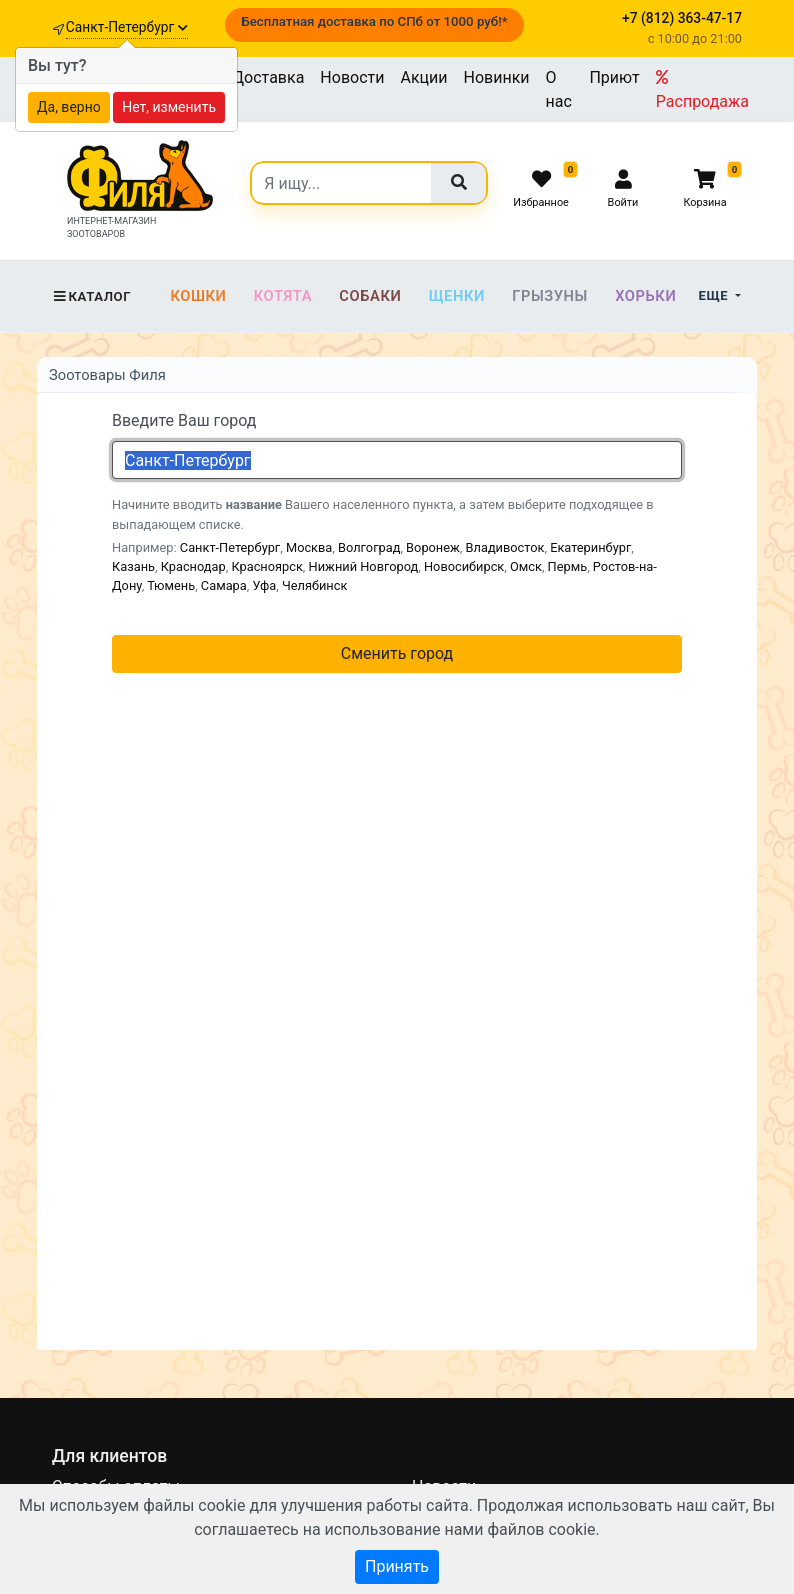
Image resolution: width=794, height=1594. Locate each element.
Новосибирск (464, 566)
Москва (309, 547)
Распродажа (702, 90)
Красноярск (266, 566)
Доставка (268, 77)
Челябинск (314, 585)
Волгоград (369, 547)
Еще (715, 295)
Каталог (91, 296)
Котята (283, 296)
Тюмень (171, 585)
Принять (397, 1566)
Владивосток (505, 547)
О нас (559, 89)
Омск (526, 566)
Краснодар (193, 566)
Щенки (457, 296)
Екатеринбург (590, 547)
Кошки (198, 296)
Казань (133, 566)
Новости (352, 77)
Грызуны (550, 296)
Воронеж (433, 547)
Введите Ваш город (184, 420)
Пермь (568, 566)
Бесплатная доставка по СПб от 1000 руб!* (374, 21)
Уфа (264, 585)
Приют (614, 77)
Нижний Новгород (364, 566)
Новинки (497, 77)
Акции (423, 77)
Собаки (370, 296)
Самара (224, 585)
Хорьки (645, 296)
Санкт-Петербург (127, 27)
